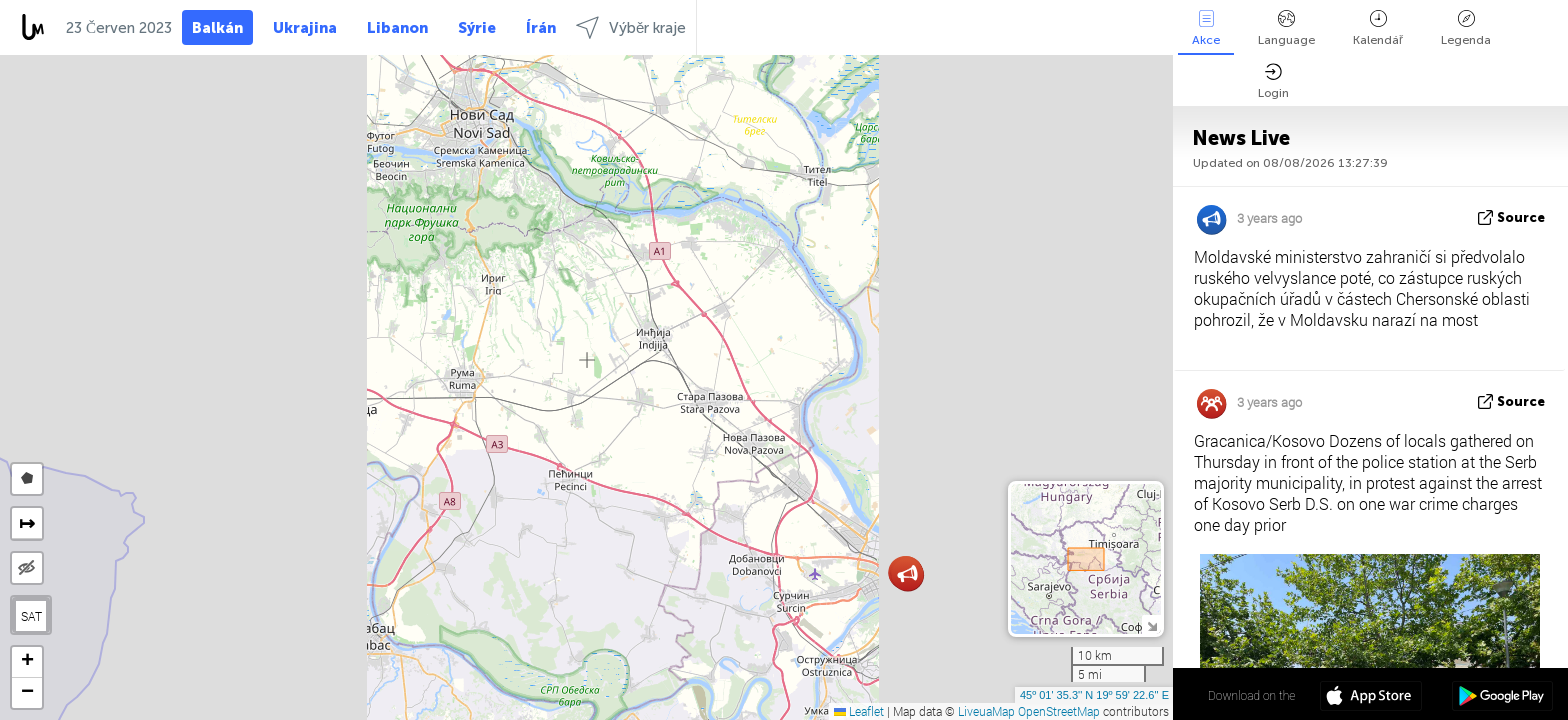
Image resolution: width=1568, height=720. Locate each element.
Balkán (217, 28)
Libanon (397, 28)
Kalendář (1378, 28)
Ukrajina (305, 28)
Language (1286, 28)
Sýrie (477, 28)
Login (1273, 81)
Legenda (1466, 28)
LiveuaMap (986, 711)
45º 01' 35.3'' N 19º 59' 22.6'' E (1094, 695)
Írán (541, 28)
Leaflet (859, 711)
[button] (907, 574)
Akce (1206, 28)
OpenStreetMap (1059, 711)
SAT (31, 616)
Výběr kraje (631, 27)
